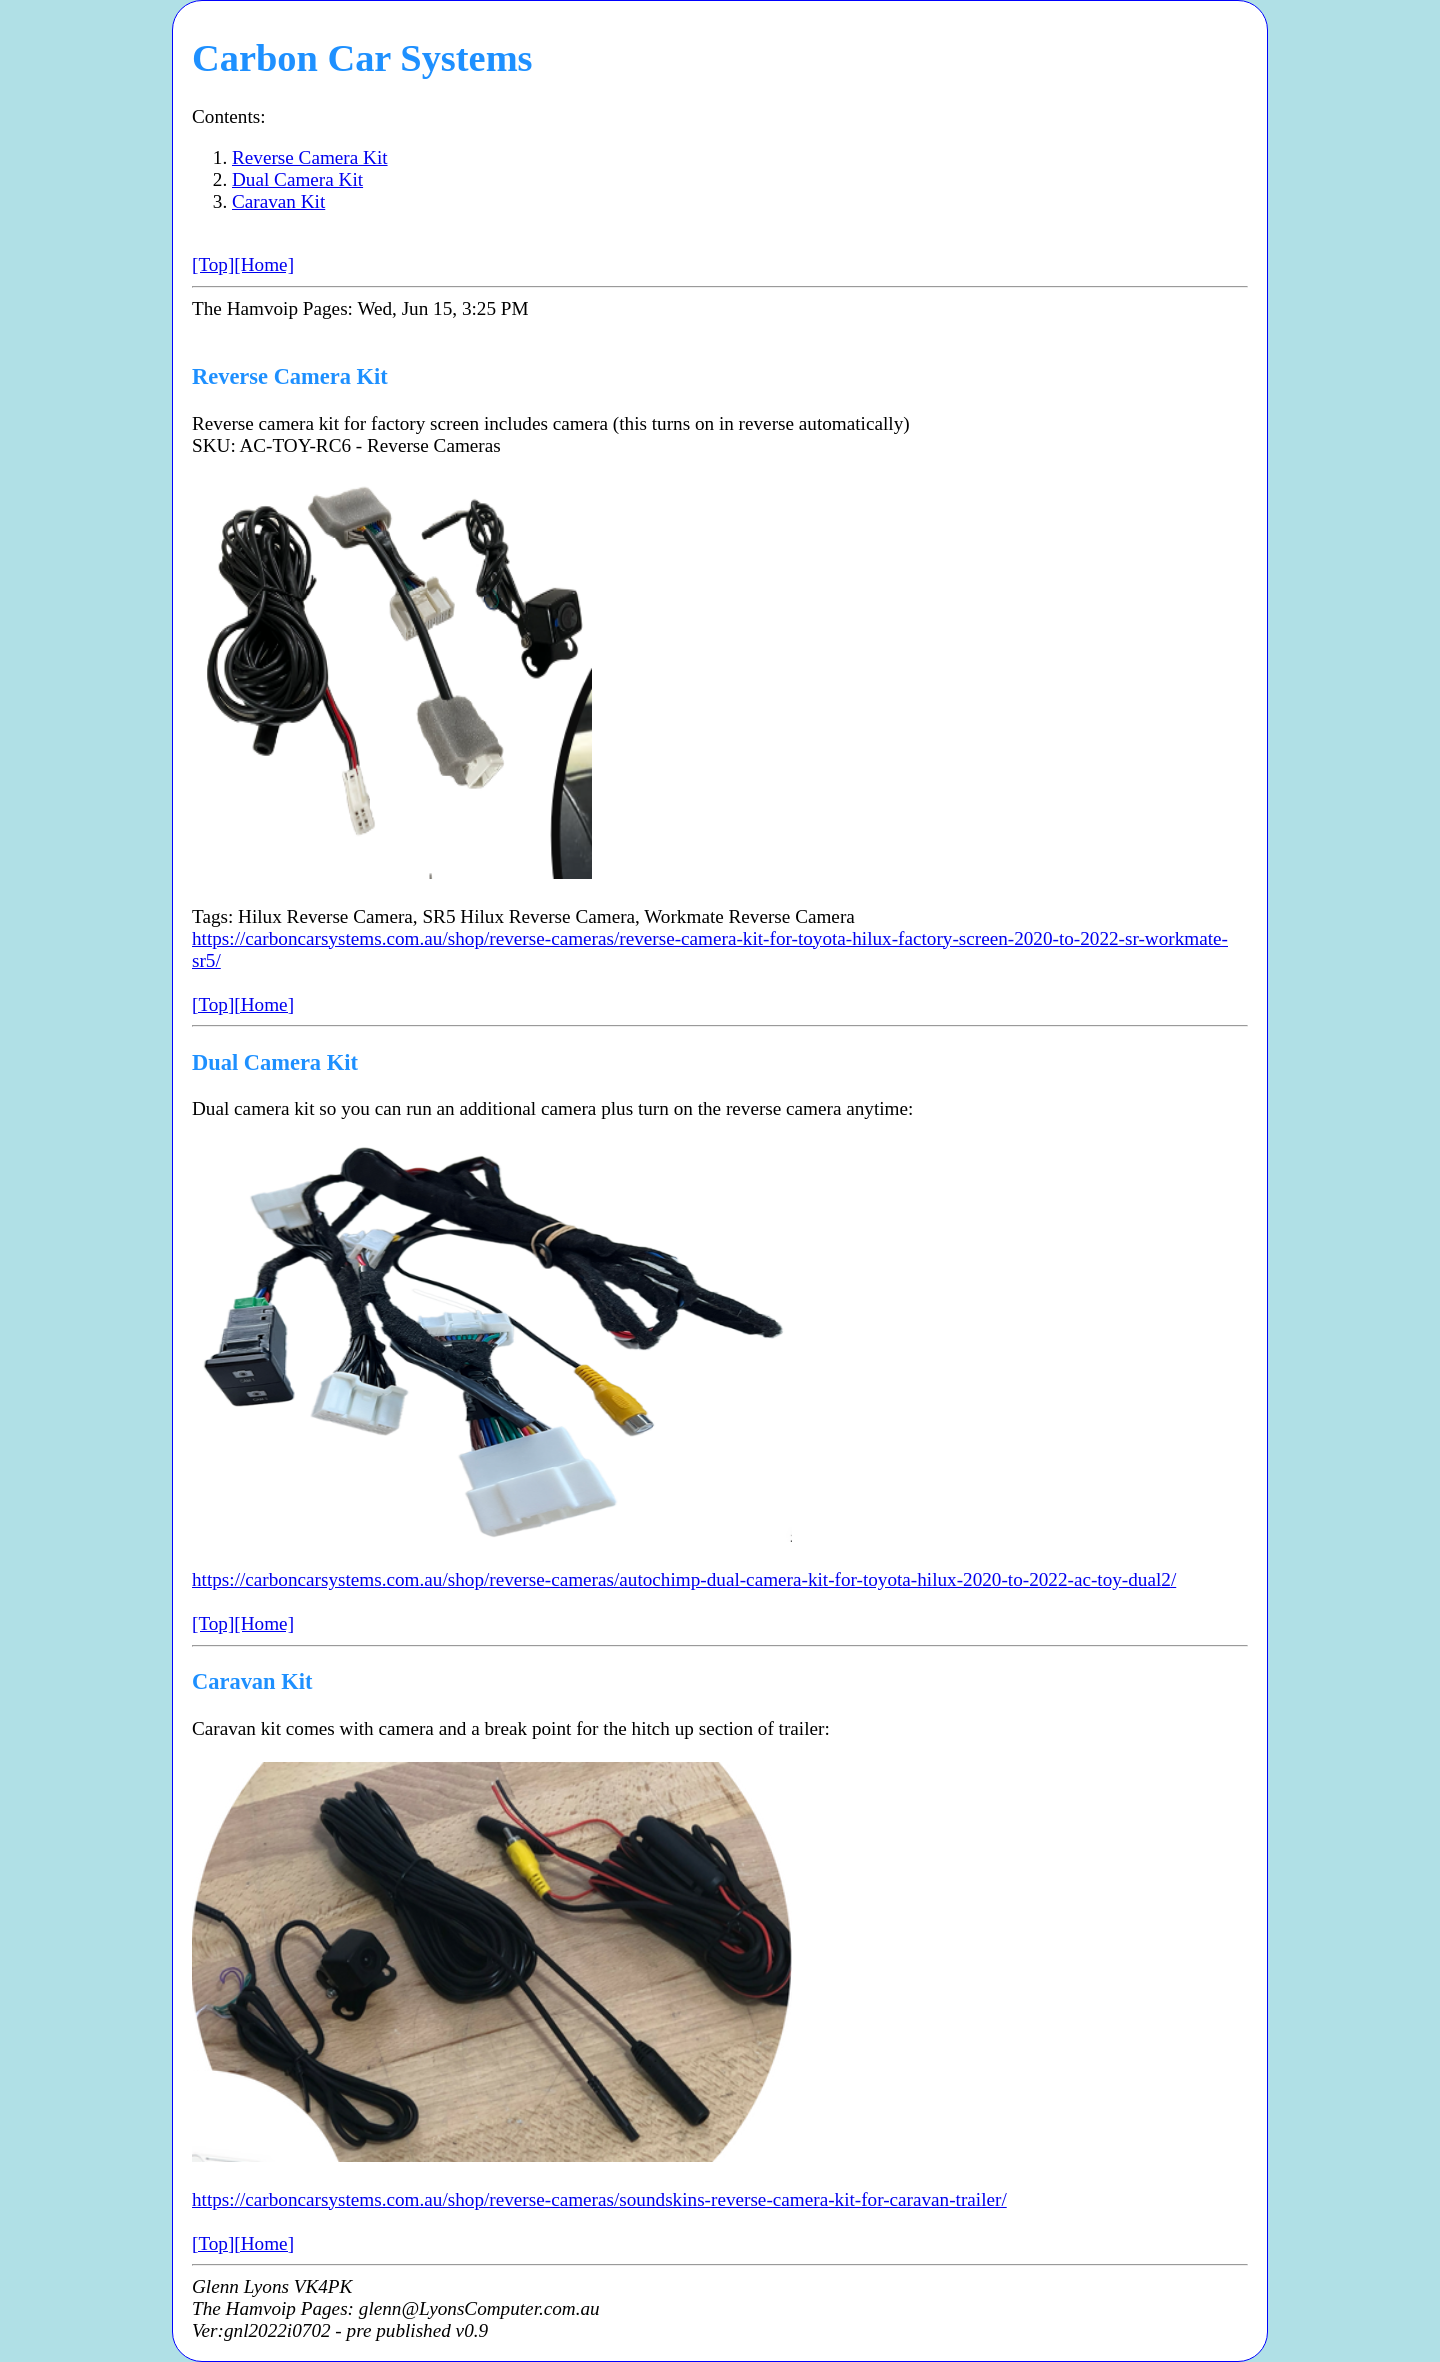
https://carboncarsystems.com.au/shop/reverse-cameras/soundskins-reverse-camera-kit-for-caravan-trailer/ (599, 2199)
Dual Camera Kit (297, 179)
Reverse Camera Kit (310, 157)
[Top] (213, 264)
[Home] (264, 264)
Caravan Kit (278, 201)
